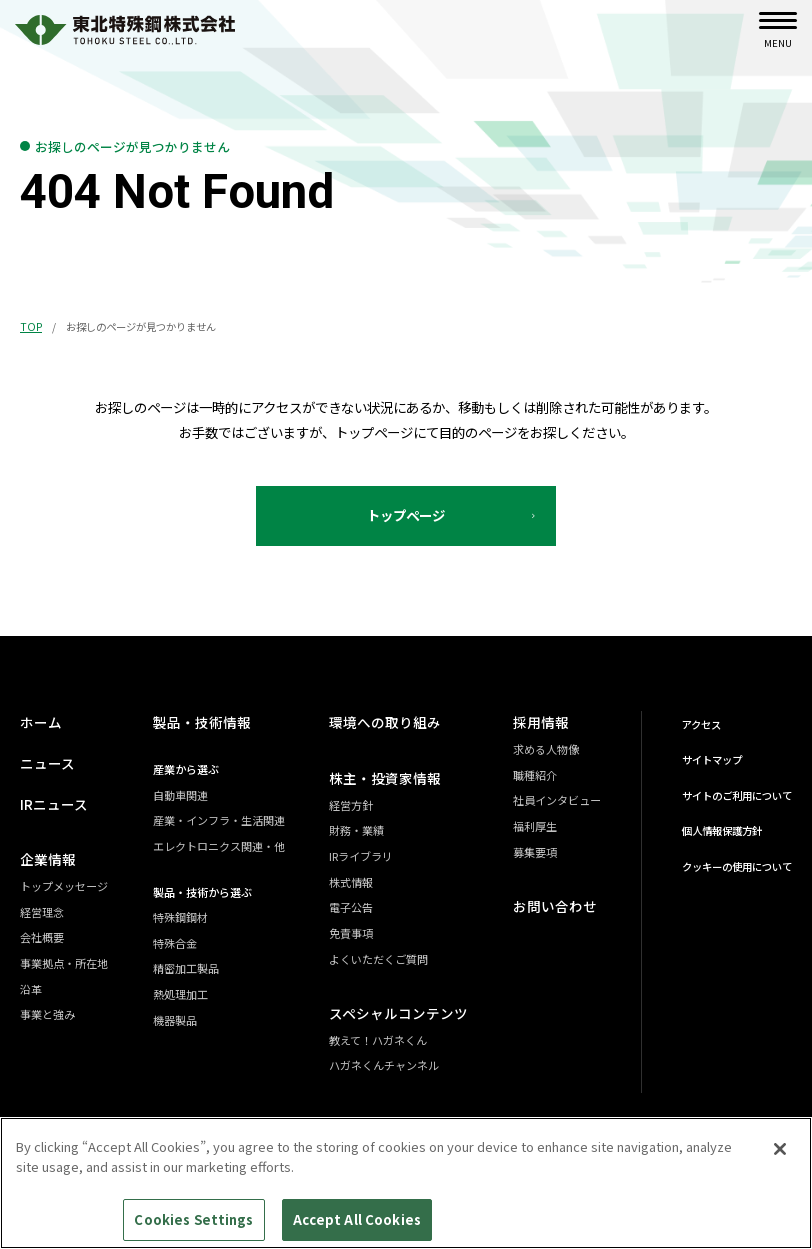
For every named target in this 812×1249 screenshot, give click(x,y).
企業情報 (46, 859)
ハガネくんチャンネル (391, 1065)
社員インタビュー (557, 800)
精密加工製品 (189, 969)
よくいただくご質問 (385, 959)
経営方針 (358, 805)
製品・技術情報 (201, 723)
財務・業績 (363, 830)
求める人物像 (546, 749)
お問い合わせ (552, 906)
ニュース (45, 763)
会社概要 (42, 937)
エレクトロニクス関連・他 (222, 846)
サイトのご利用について (737, 795)
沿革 (31, 989)
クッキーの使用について (737, 866)
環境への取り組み (388, 723)
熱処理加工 (183, 994)
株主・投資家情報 (388, 778)
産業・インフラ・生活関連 (222, 820)
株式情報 (358, 882)
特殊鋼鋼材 (183, 917)
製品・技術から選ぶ (205, 892)
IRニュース (52, 804)
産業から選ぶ (189, 769)
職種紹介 (535, 775)
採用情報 (539, 723)
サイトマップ (712, 759)
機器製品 (178, 1020)
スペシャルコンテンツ (400, 1013)
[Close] (780, 1159)
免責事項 (358, 933)
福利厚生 (535, 826)
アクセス (701, 724)
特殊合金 (178, 943)
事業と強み (47, 1014)
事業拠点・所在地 (64, 963)
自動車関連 (183, 795)
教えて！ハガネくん (385, 1040)
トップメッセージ (64, 886)
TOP (30, 326)
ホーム (39, 723)
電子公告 (358, 907)
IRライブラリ (368, 856)
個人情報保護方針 (722, 830)
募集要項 (535, 852)
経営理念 (42, 912)
